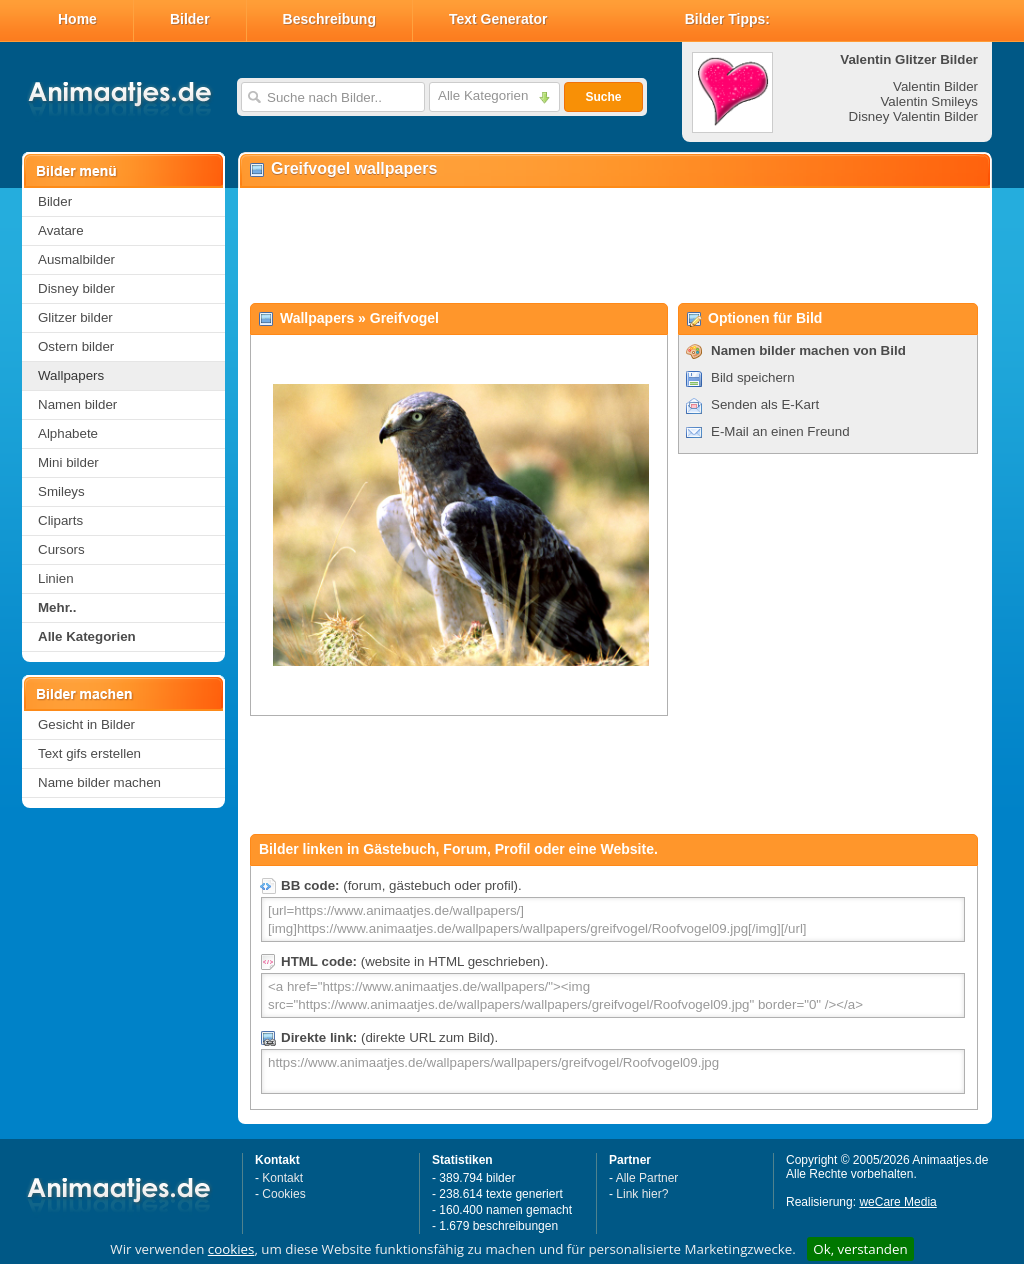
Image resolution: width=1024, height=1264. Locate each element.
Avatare (61, 230)
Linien (56, 578)
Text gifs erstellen (89, 753)
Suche (603, 97)
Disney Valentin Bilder (913, 116)
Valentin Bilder (935, 86)
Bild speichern (753, 377)
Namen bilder (77, 404)
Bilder (190, 19)
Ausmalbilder (76, 259)
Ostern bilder (76, 346)
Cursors (61, 549)
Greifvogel (404, 318)
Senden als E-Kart (765, 404)
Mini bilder (68, 462)
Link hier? (642, 1194)
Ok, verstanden (860, 1249)
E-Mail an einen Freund (780, 431)
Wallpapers (71, 375)
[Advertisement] (614, 246)
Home (77, 19)
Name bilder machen (99, 782)
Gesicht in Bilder (86, 724)
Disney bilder (76, 288)
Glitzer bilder (75, 317)
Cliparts (60, 520)
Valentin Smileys (929, 101)
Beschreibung (329, 19)
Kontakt (282, 1178)
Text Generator (498, 19)
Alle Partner (647, 1178)
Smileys (61, 491)
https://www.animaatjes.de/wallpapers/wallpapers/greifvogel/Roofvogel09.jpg (613, 1071)
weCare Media (897, 1202)
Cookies (283, 1194)
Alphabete (68, 433)
